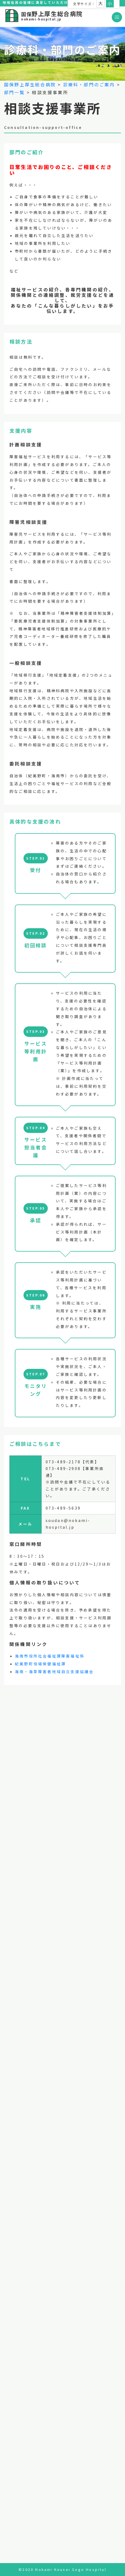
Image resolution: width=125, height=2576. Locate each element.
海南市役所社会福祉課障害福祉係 (50, 1656)
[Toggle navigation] (117, 17)
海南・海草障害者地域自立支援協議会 (54, 1671)
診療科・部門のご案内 (89, 84)
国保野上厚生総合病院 (30, 84)
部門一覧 (14, 92)
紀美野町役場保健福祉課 (40, 1664)
